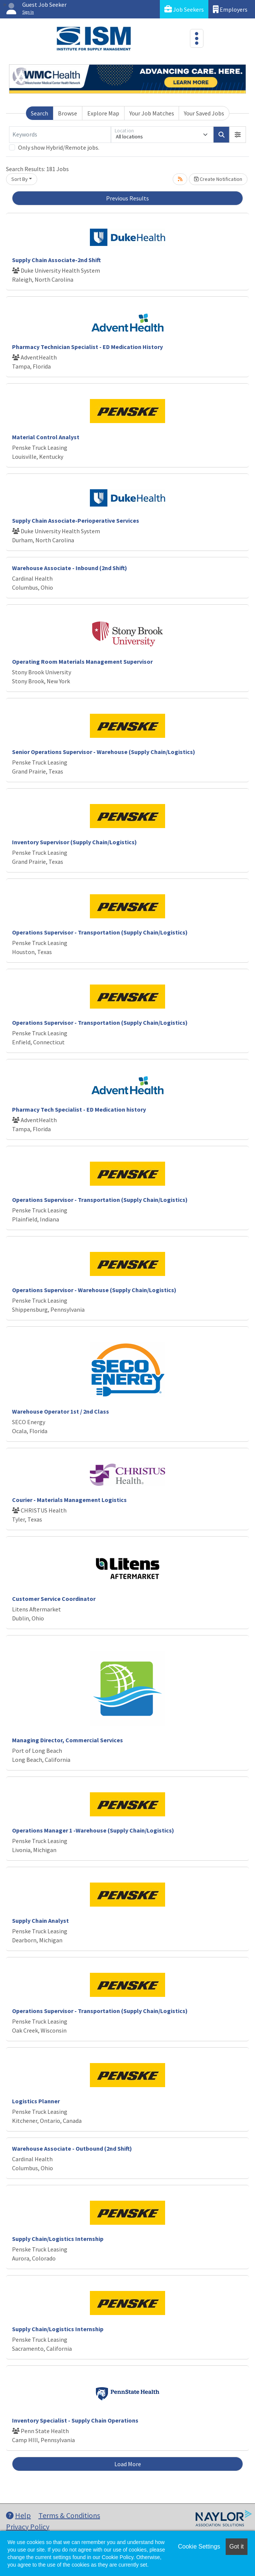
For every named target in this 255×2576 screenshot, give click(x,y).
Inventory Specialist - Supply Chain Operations (75, 2420)
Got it (236, 2546)
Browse (67, 113)
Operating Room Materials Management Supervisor (82, 661)
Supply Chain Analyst (40, 1920)
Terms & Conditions (69, 2515)
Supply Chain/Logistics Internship (57, 2238)
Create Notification (218, 179)
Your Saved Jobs (204, 113)
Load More (127, 2464)
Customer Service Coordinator (54, 1598)
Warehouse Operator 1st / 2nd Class (60, 1411)
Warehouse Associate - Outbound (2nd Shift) (72, 2148)
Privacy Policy (27, 2526)
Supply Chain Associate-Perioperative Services (75, 520)
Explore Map (103, 113)
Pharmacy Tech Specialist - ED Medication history (79, 1109)
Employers (230, 9)
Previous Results (127, 198)
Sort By (19, 179)
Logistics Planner (36, 2101)
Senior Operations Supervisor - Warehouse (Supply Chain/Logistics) (103, 752)
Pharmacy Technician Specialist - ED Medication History (87, 346)
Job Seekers (184, 9)
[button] (237, 134)
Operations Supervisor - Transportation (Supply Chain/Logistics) (100, 932)
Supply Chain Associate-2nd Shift (56, 260)
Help (18, 2515)
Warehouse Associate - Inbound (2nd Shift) (69, 568)
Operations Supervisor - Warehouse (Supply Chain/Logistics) (94, 1290)
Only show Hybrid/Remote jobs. (58, 147)
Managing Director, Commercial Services (67, 1740)
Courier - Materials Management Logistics (69, 1499)
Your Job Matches (151, 113)
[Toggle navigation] (196, 38)
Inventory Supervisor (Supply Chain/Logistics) (74, 842)
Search (39, 113)
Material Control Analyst (45, 437)
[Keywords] (60, 134)
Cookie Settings (199, 2546)
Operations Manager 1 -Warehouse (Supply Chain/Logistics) (93, 1830)
